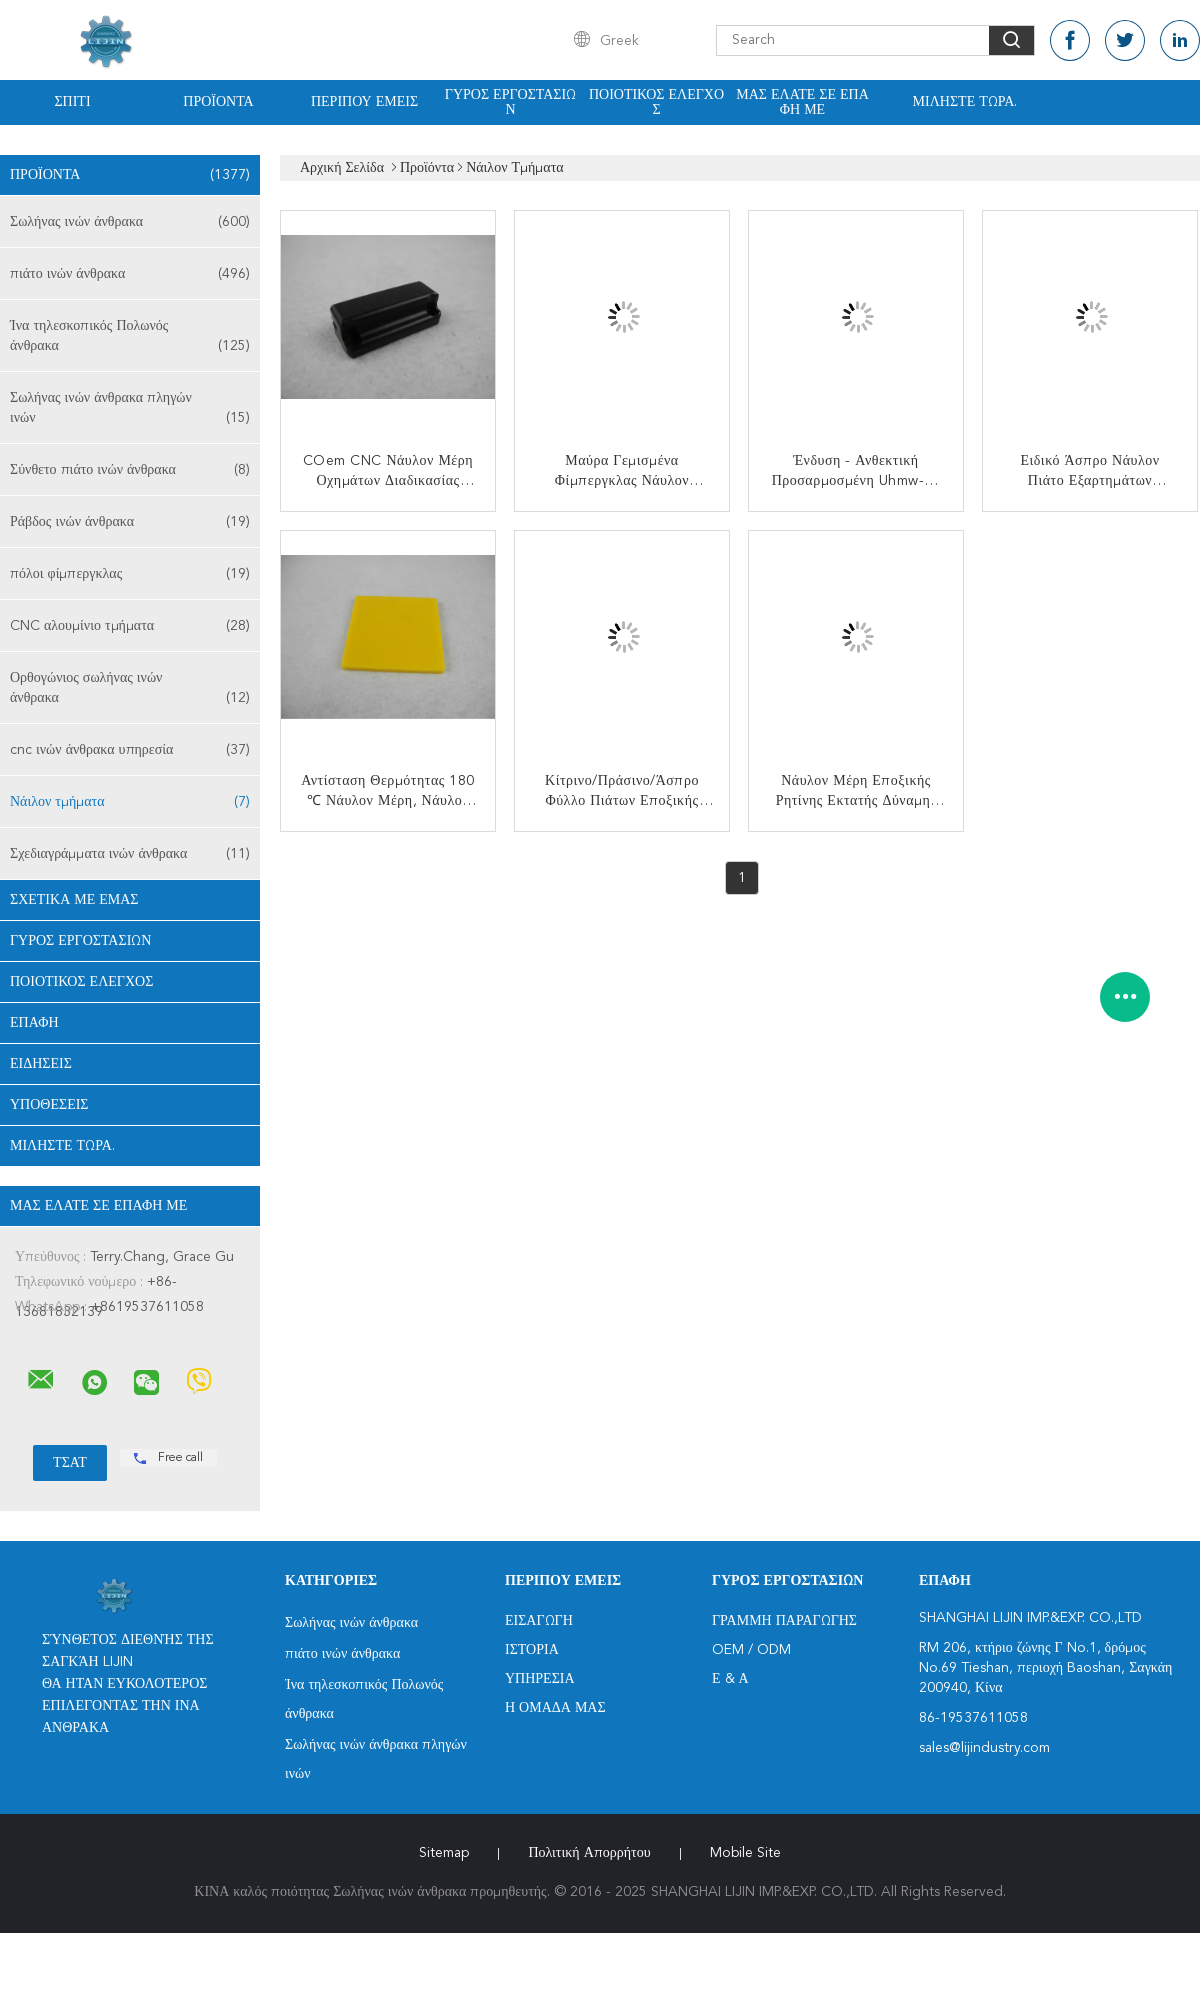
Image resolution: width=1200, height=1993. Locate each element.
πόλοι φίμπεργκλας (130, 574)
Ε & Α (730, 1679)
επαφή (34, 1023)
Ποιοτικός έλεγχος (656, 102)
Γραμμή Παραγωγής (784, 1621)
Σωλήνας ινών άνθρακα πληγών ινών (130, 409)
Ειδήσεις (41, 1064)
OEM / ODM (751, 1650)
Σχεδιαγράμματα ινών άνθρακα (130, 854)
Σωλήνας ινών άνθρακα (130, 222)
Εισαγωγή (539, 1621)
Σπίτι (72, 102)
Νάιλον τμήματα (130, 802)
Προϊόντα (218, 102)
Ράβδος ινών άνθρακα (130, 522)
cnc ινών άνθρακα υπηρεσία (130, 750)
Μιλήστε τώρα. (965, 102)
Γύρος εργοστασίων (510, 102)
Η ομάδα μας (555, 1708)
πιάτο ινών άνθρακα (130, 274)
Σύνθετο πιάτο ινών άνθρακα (130, 470)
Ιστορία (532, 1650)
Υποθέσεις (49, 1105)
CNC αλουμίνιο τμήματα (130, 626)
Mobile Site (745, 1853)
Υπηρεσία (540, 1679)
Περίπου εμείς (364, 102)
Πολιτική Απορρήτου (589, 1853)
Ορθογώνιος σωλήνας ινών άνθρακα (130, 689)
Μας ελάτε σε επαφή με (802, 102)
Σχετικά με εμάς (74, 900)
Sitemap (444, 1853)
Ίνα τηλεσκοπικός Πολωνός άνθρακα (130, 337)
